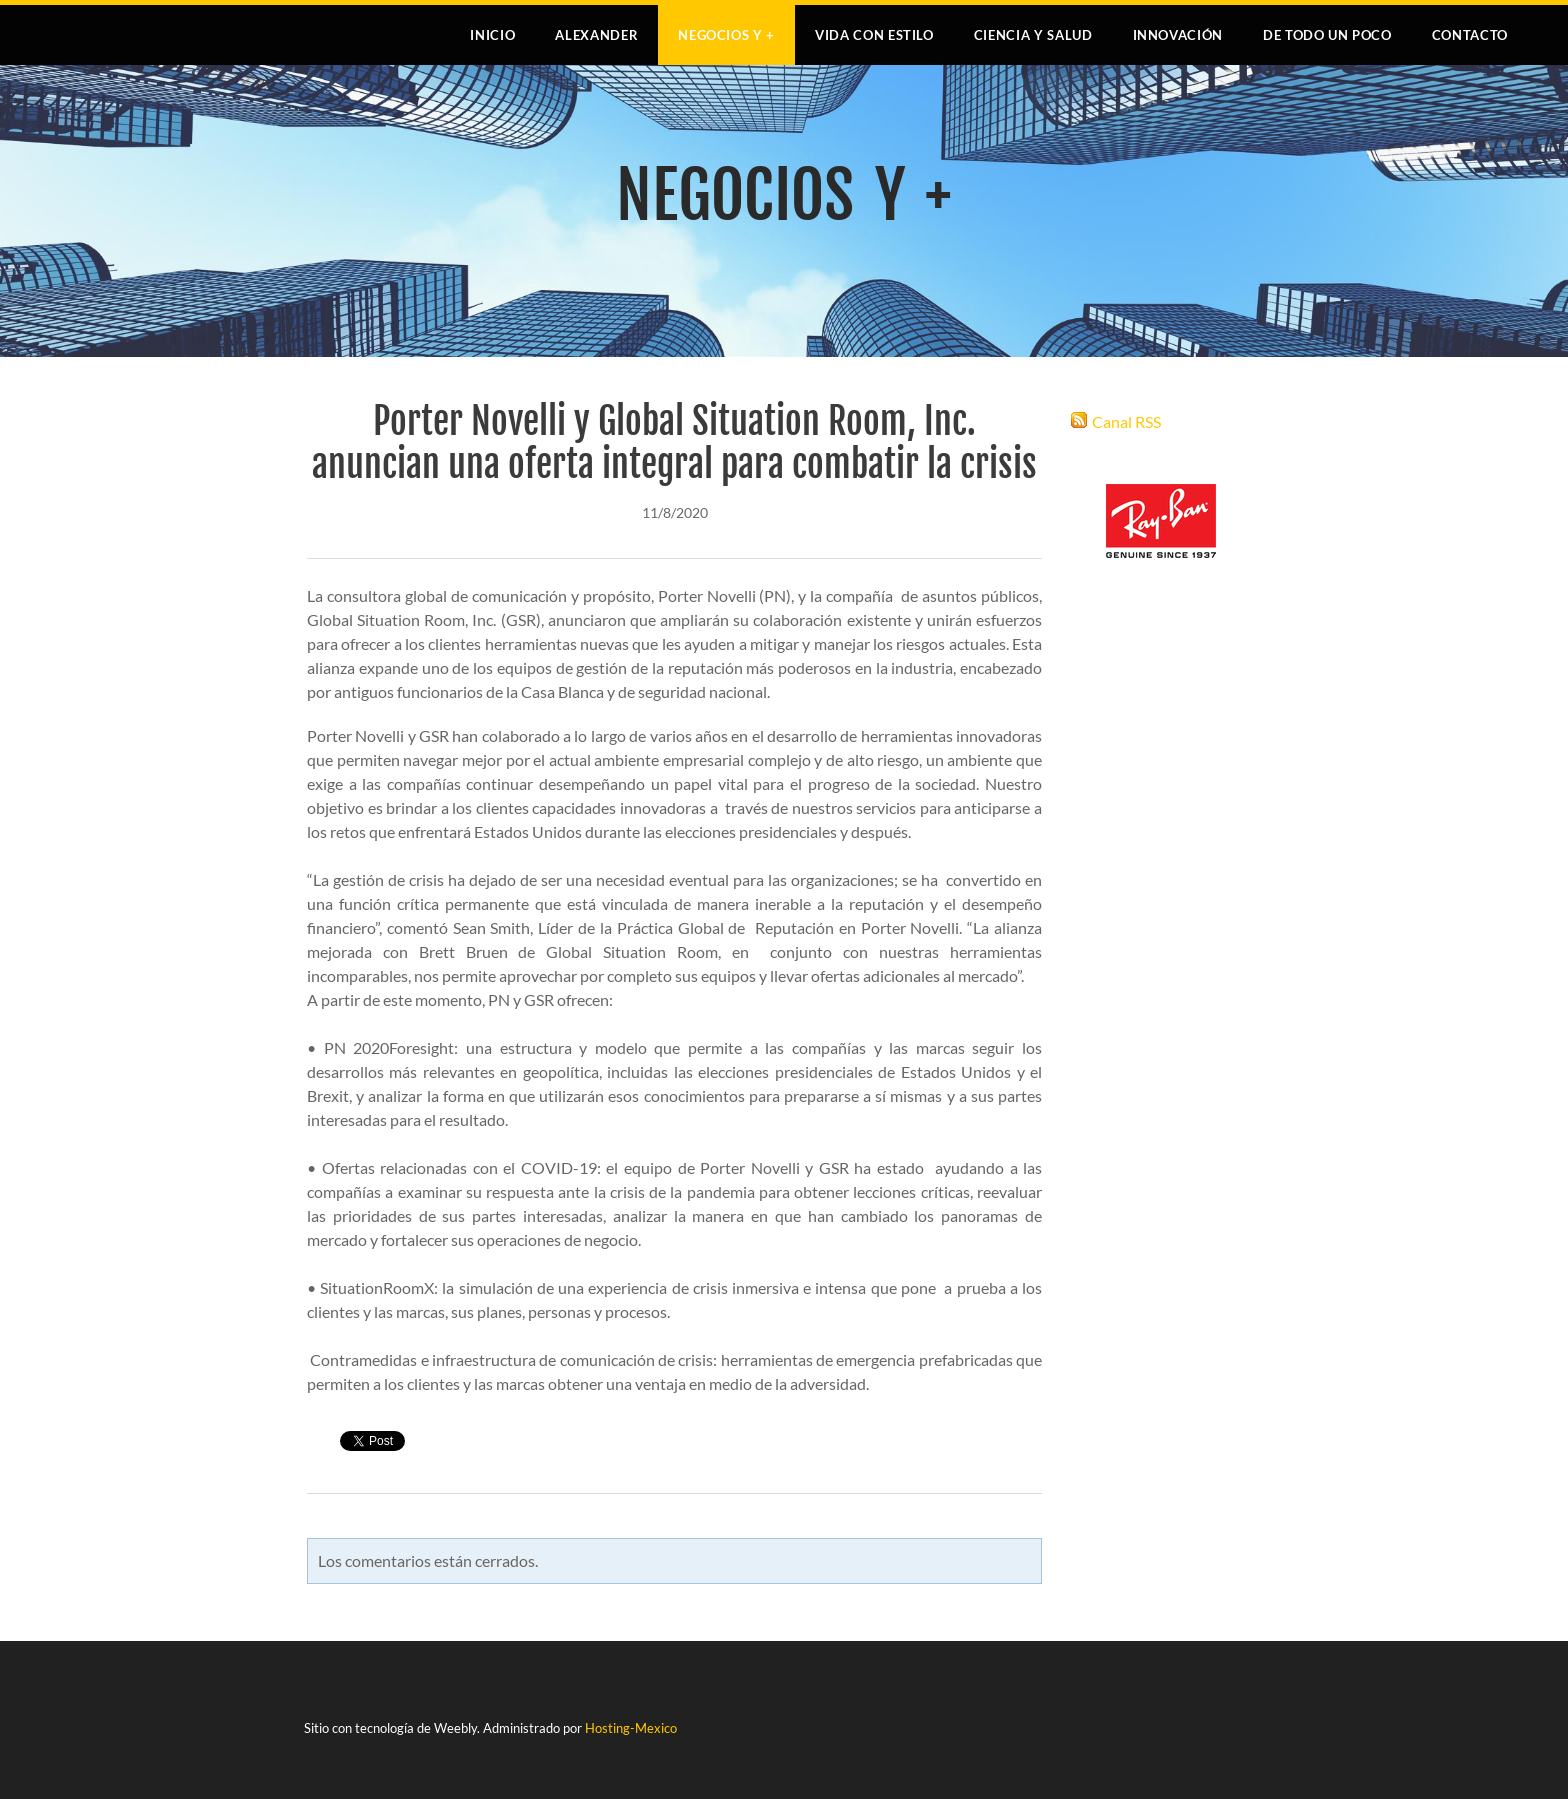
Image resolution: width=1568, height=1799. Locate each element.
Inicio (492, 35)
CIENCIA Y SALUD (1033, 35)
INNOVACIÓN (1178, 35)
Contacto (1470, 35)
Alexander (596, 35)
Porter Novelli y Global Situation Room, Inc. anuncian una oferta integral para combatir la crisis (674, 443)
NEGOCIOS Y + (726, 35)
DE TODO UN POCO (1327, 35)
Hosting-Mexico (631, 1728)
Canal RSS (1126, 421)
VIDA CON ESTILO (874, 35)
